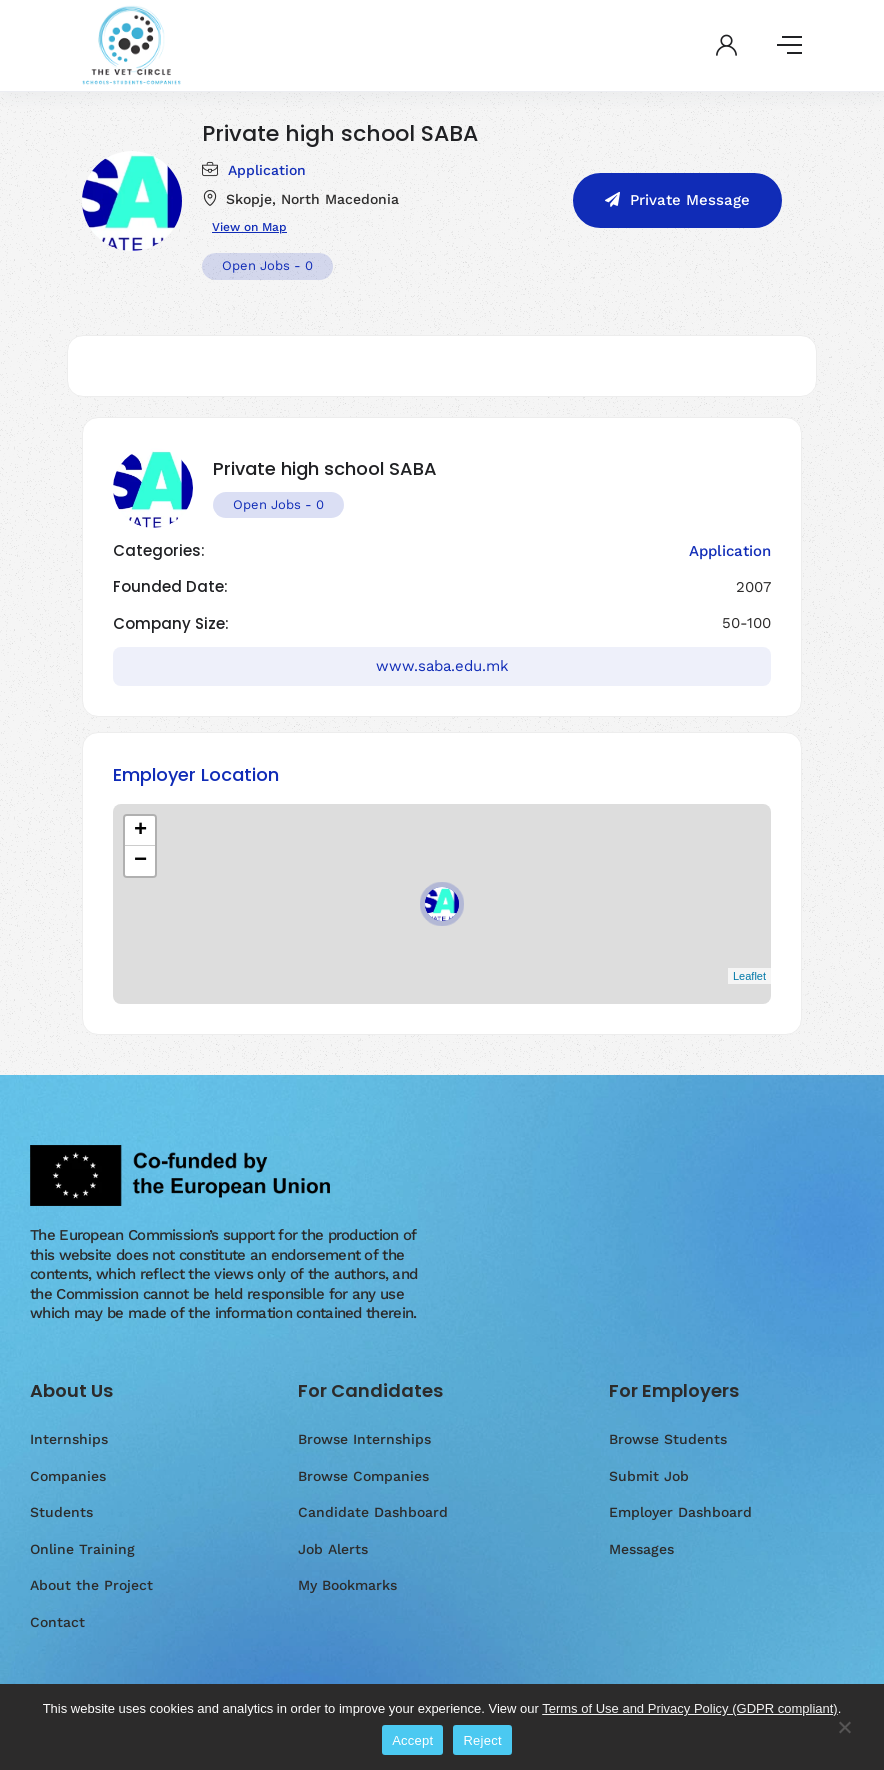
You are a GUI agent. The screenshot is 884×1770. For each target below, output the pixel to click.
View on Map (249, 227)
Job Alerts (333, 1549)
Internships (69, 1439)
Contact (57, 1622)
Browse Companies (363, 1476)
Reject (482, 1740)
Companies (68, 1476)
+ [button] (140, 831)
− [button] (140, 861)
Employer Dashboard (680, 1512)
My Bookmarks (347, 1585)
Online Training (82, 1549)
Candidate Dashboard (373, 1512)
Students (61, 1512)
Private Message (690, 200)
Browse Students (668, 1439)
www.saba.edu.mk (442, 666)
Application (267, 170)
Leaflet (749, 976)
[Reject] (844, 1737)
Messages (641, 1549)
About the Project (91, 1585)
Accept (412, 1740)
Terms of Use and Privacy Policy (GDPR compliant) (689, 1708)
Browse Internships (364, 1439)
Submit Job (649, 1476)
